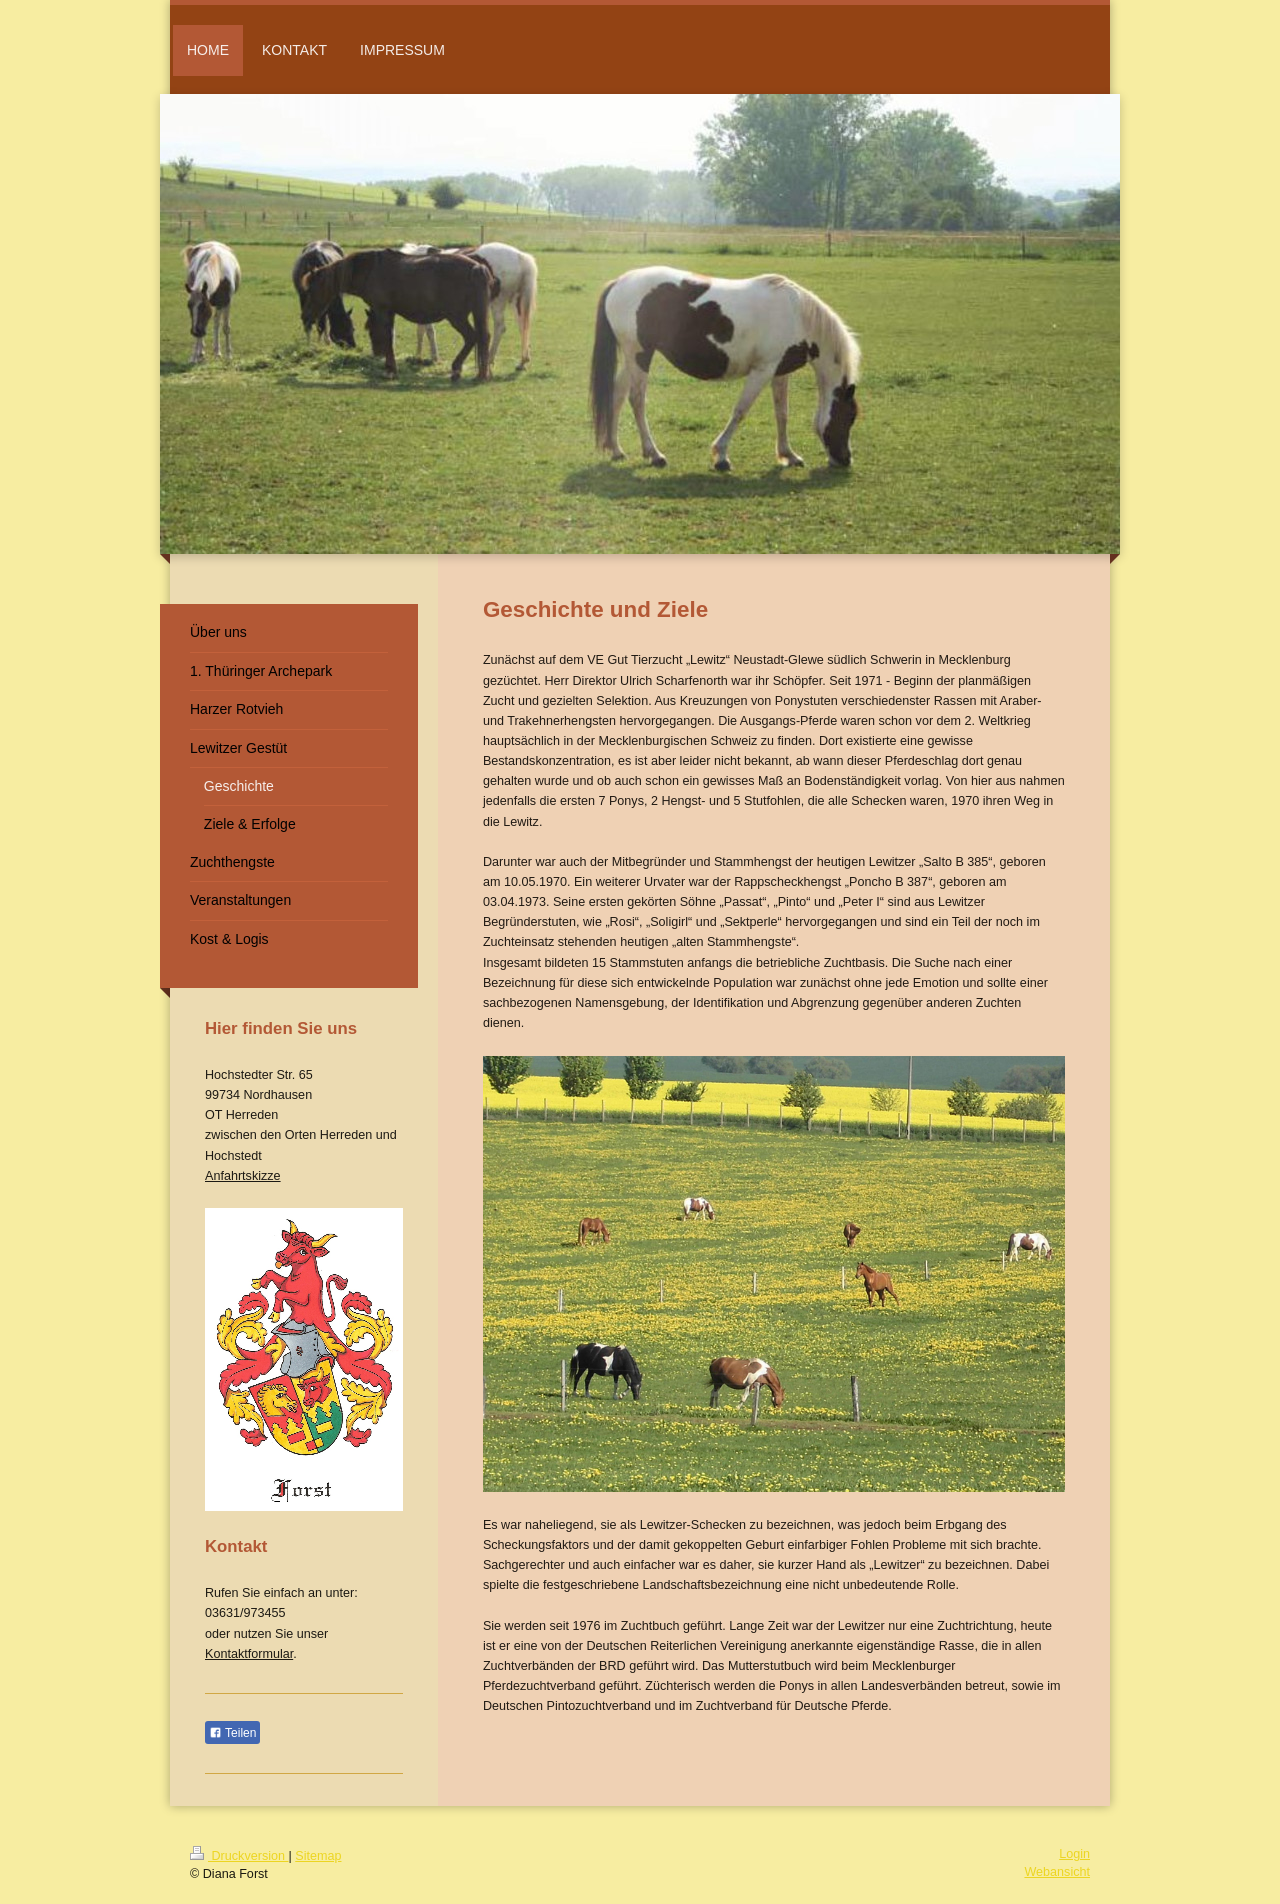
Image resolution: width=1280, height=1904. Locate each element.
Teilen (232, 1733)
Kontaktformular (249, 1654)
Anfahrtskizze (243, 1176)
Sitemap (318, 1856)
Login (1074, 1854)
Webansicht (1057, 1872)
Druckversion (239, 1856)
